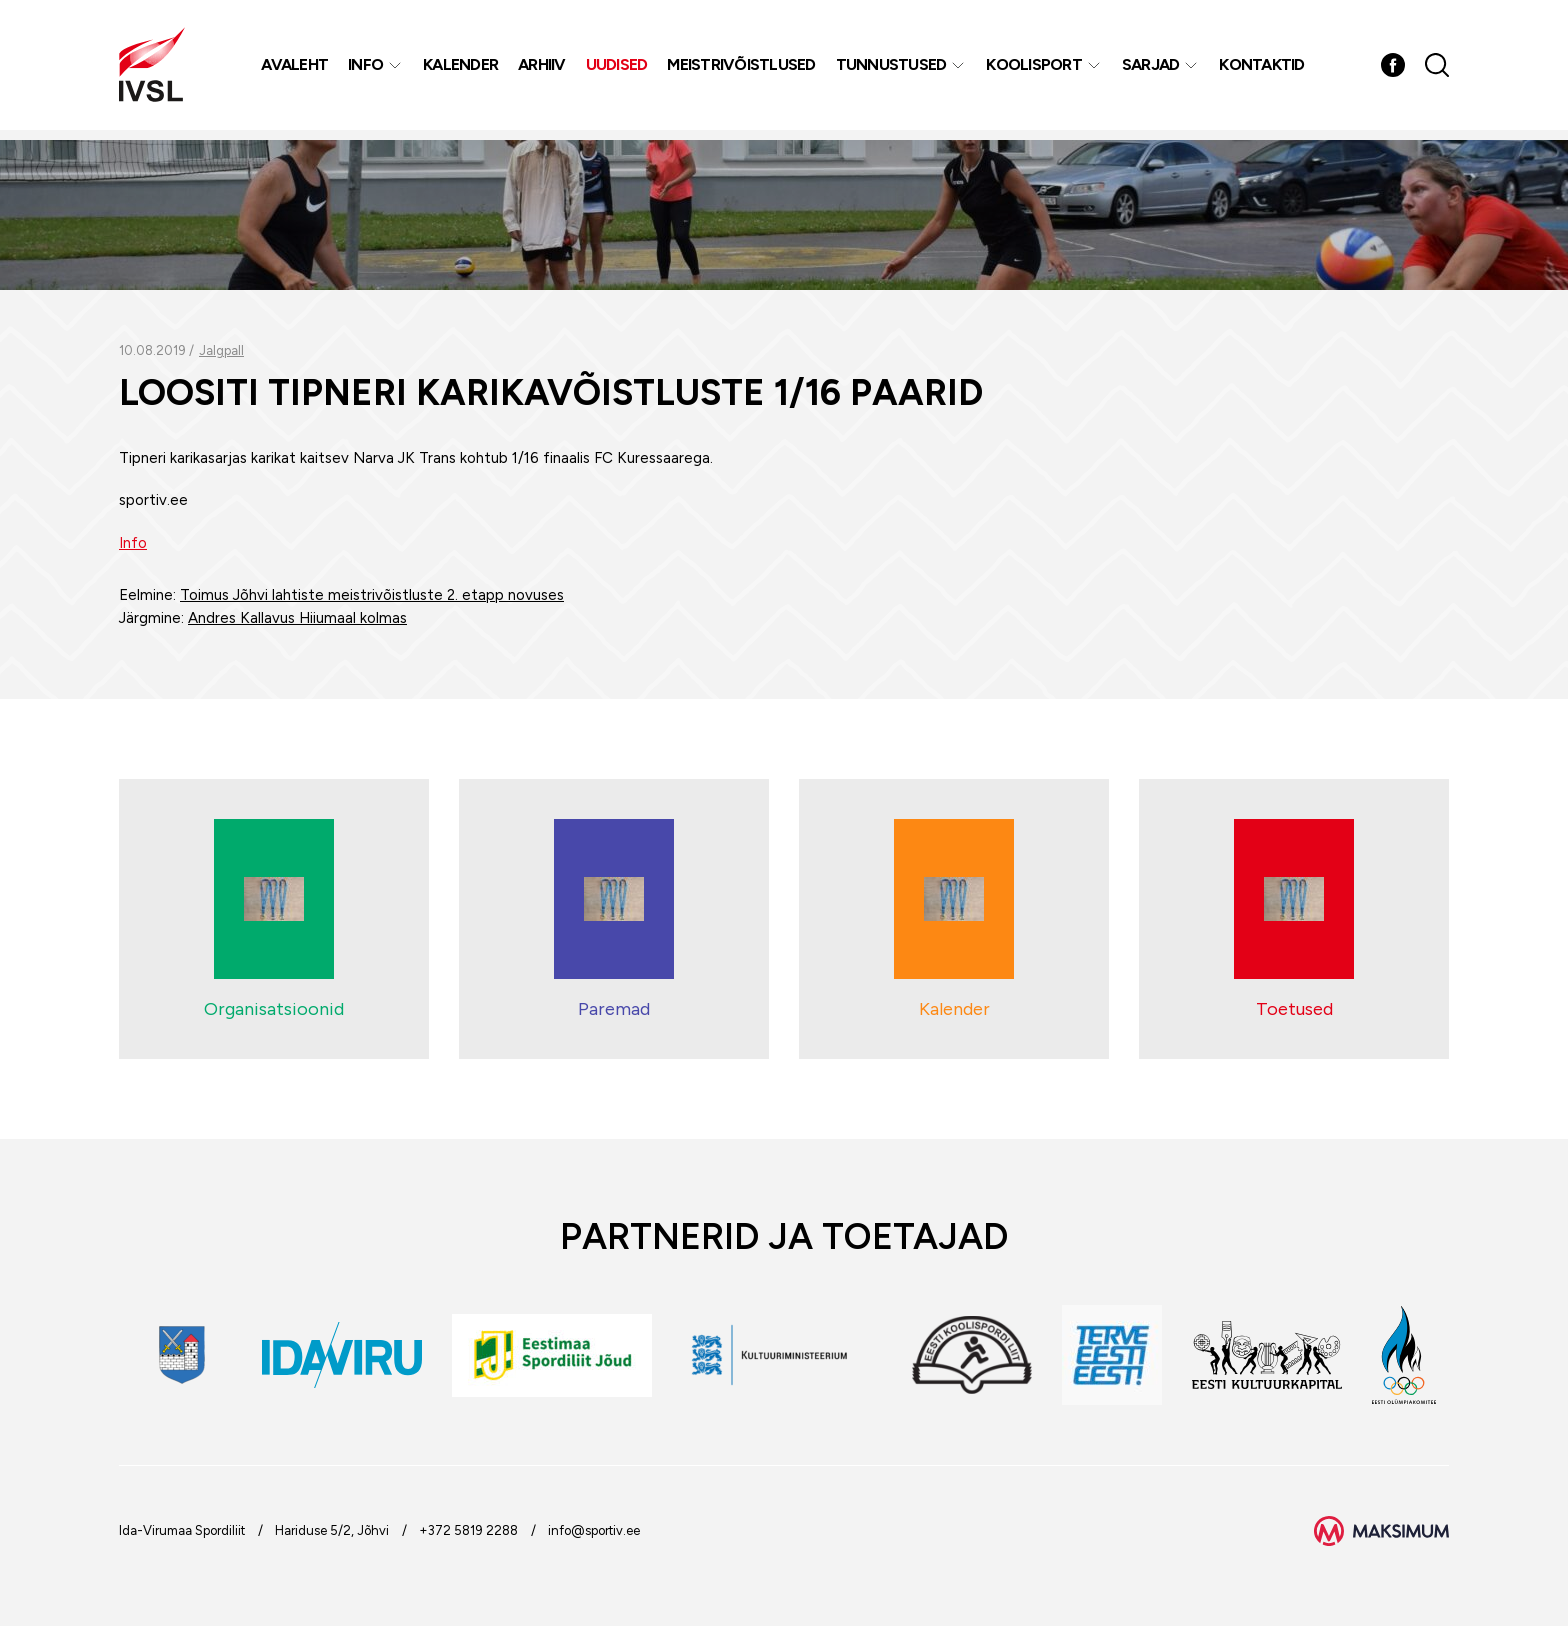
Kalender (462, 69)
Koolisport (1036, 69)
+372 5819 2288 (468, 1530)
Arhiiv (544, 69)
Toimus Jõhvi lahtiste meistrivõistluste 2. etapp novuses (372, 595)
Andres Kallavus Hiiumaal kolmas (297, 618)
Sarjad (1153, 69)
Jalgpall (221, 350)
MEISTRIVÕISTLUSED (743, 69)
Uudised (619, 69)
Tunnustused (893, 69)
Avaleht (296, 69)
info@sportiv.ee (594, 1530)
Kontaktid (1263, 69)
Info (367, 69)
